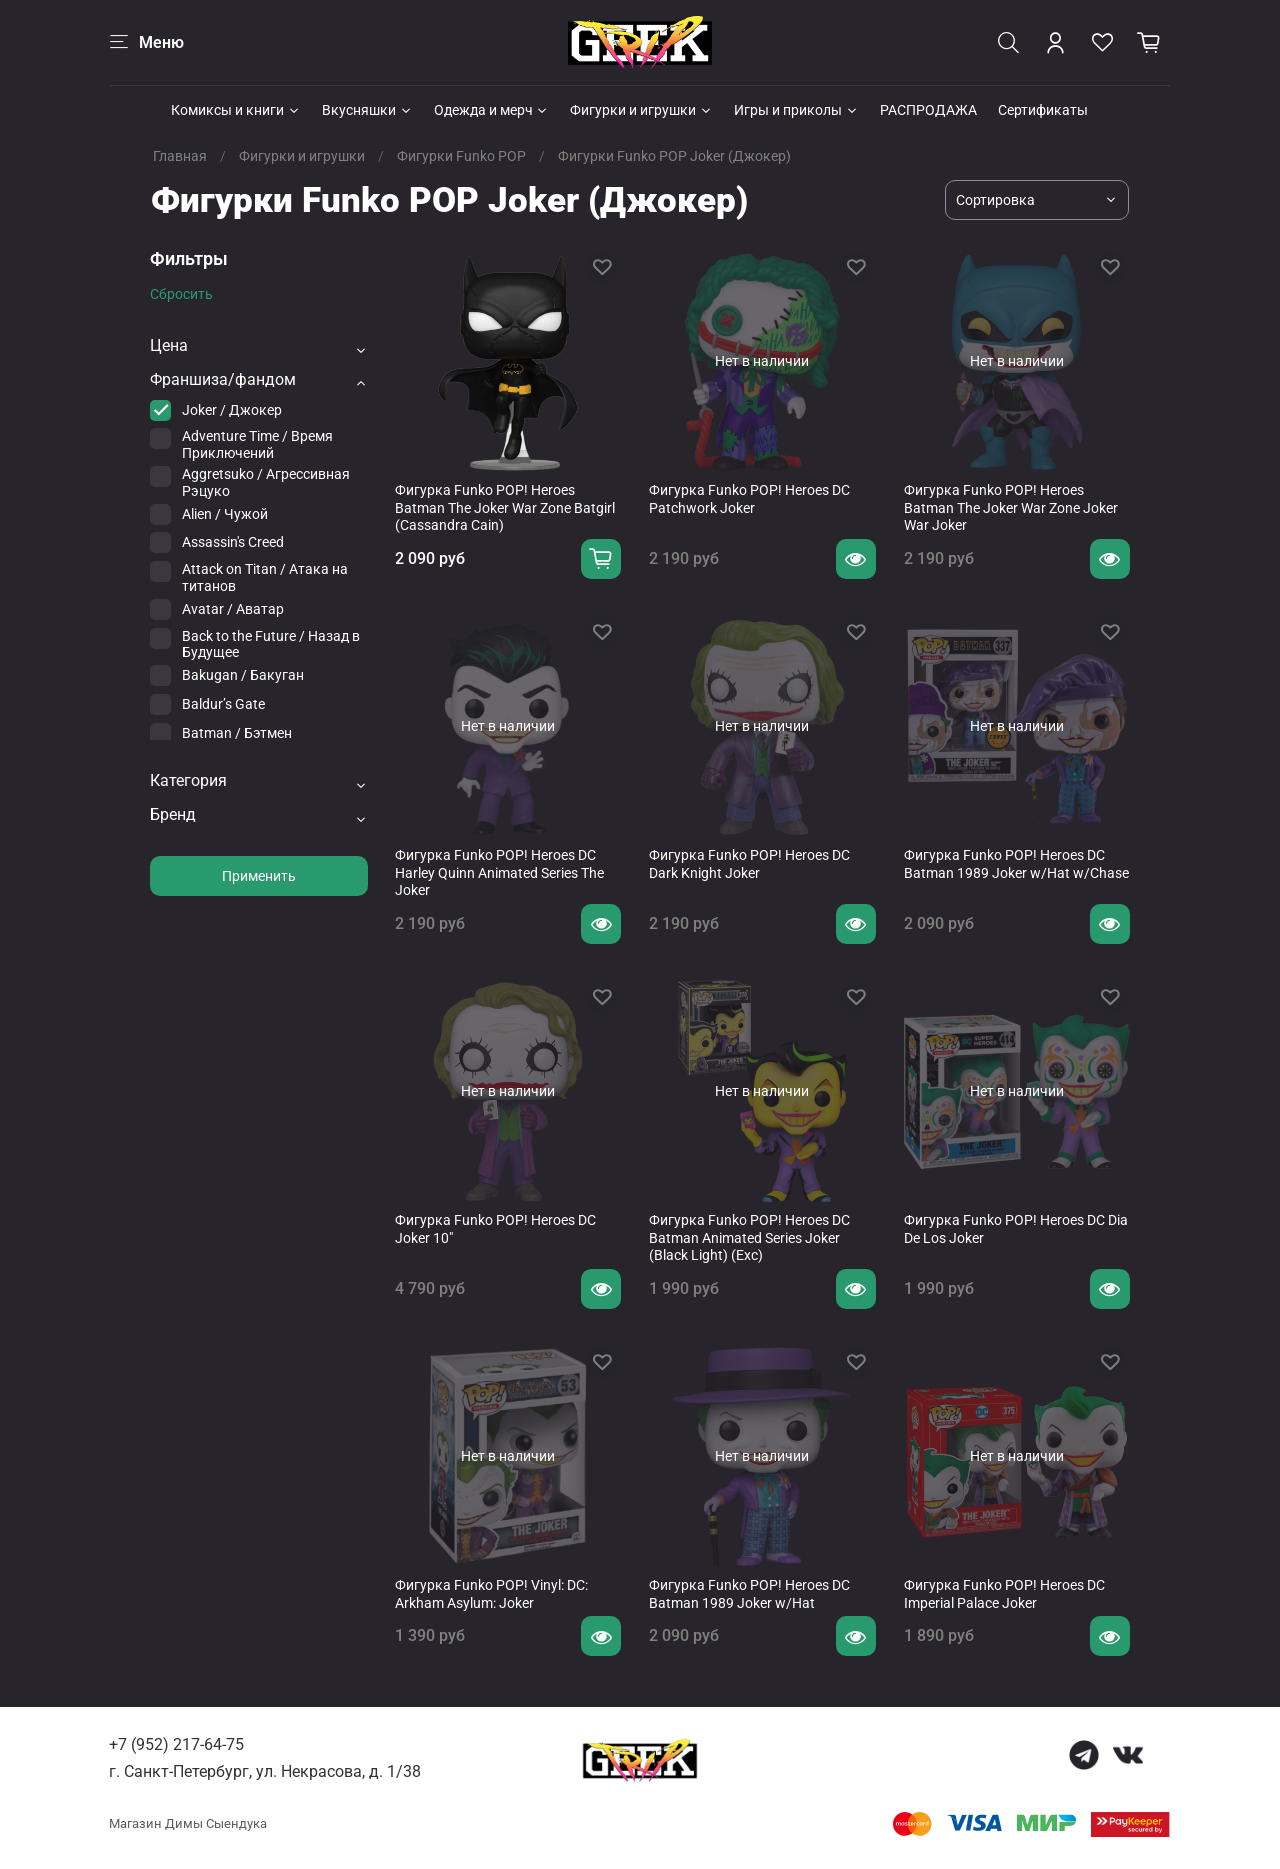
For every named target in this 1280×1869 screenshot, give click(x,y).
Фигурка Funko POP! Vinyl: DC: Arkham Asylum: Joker (491, 1594)
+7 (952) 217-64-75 (176, 1744)
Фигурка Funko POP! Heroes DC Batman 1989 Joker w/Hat (749, 1594)
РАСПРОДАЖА (928, 110)
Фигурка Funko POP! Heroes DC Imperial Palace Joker (1004, 1594)
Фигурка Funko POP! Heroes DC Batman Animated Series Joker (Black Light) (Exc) (749, 1237)
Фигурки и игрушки (641, 110)
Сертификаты (1043, 110)
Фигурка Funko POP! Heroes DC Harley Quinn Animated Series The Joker (499, 872)
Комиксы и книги (236, 110)
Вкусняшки (367, 110)
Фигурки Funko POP (461, 156)
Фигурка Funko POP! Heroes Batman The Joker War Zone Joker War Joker (1011, 507)
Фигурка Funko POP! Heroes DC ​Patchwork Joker (751, 499)
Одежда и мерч (492, 110)
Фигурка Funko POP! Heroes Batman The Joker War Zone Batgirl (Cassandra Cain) (505, 507)
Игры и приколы (796, 110)
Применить (259, 876)
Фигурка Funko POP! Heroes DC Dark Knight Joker (749, 864)
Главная (180, 156)
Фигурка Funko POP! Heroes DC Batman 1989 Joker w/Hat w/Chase (1016, 864)
